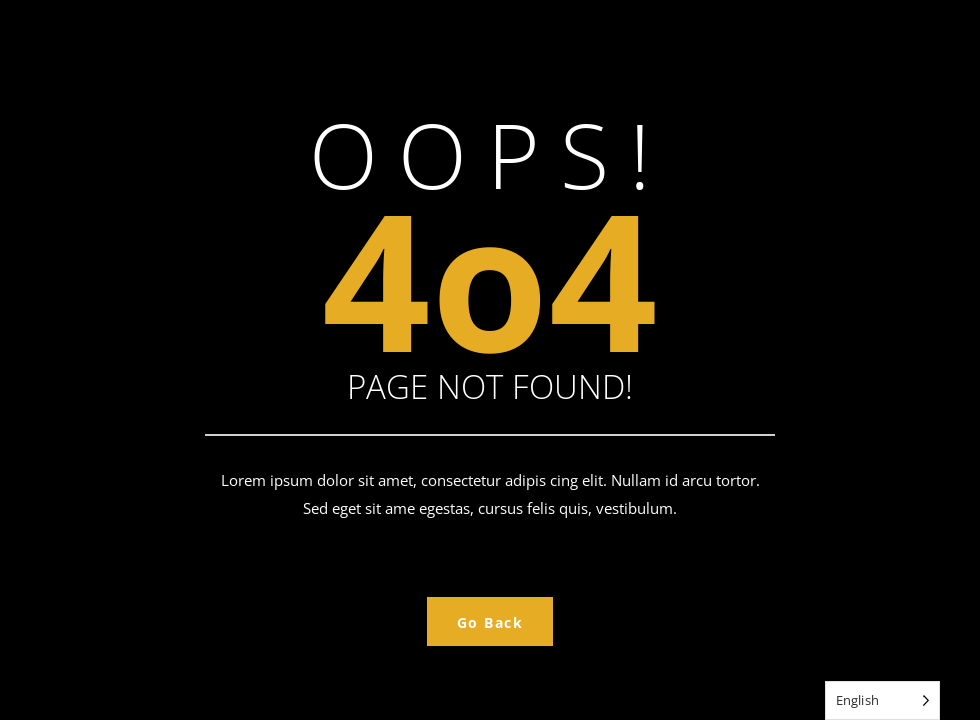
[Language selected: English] (882, 700)
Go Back (490, 622)
